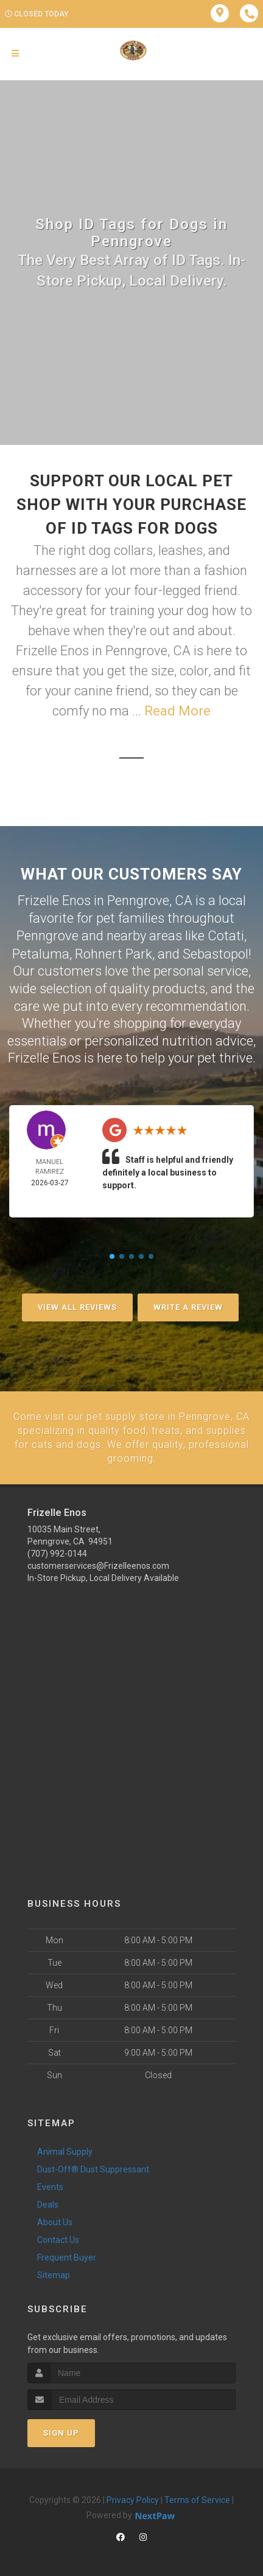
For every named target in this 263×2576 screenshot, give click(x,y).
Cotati (226, 935)
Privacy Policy (133, 2497)
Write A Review (188, 1305)
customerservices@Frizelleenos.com (98, 1563)
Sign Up (61, 2429)
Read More (177, 710)
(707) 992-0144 (57, 1550)
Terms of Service (197, 2497)
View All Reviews (77, 1305)
